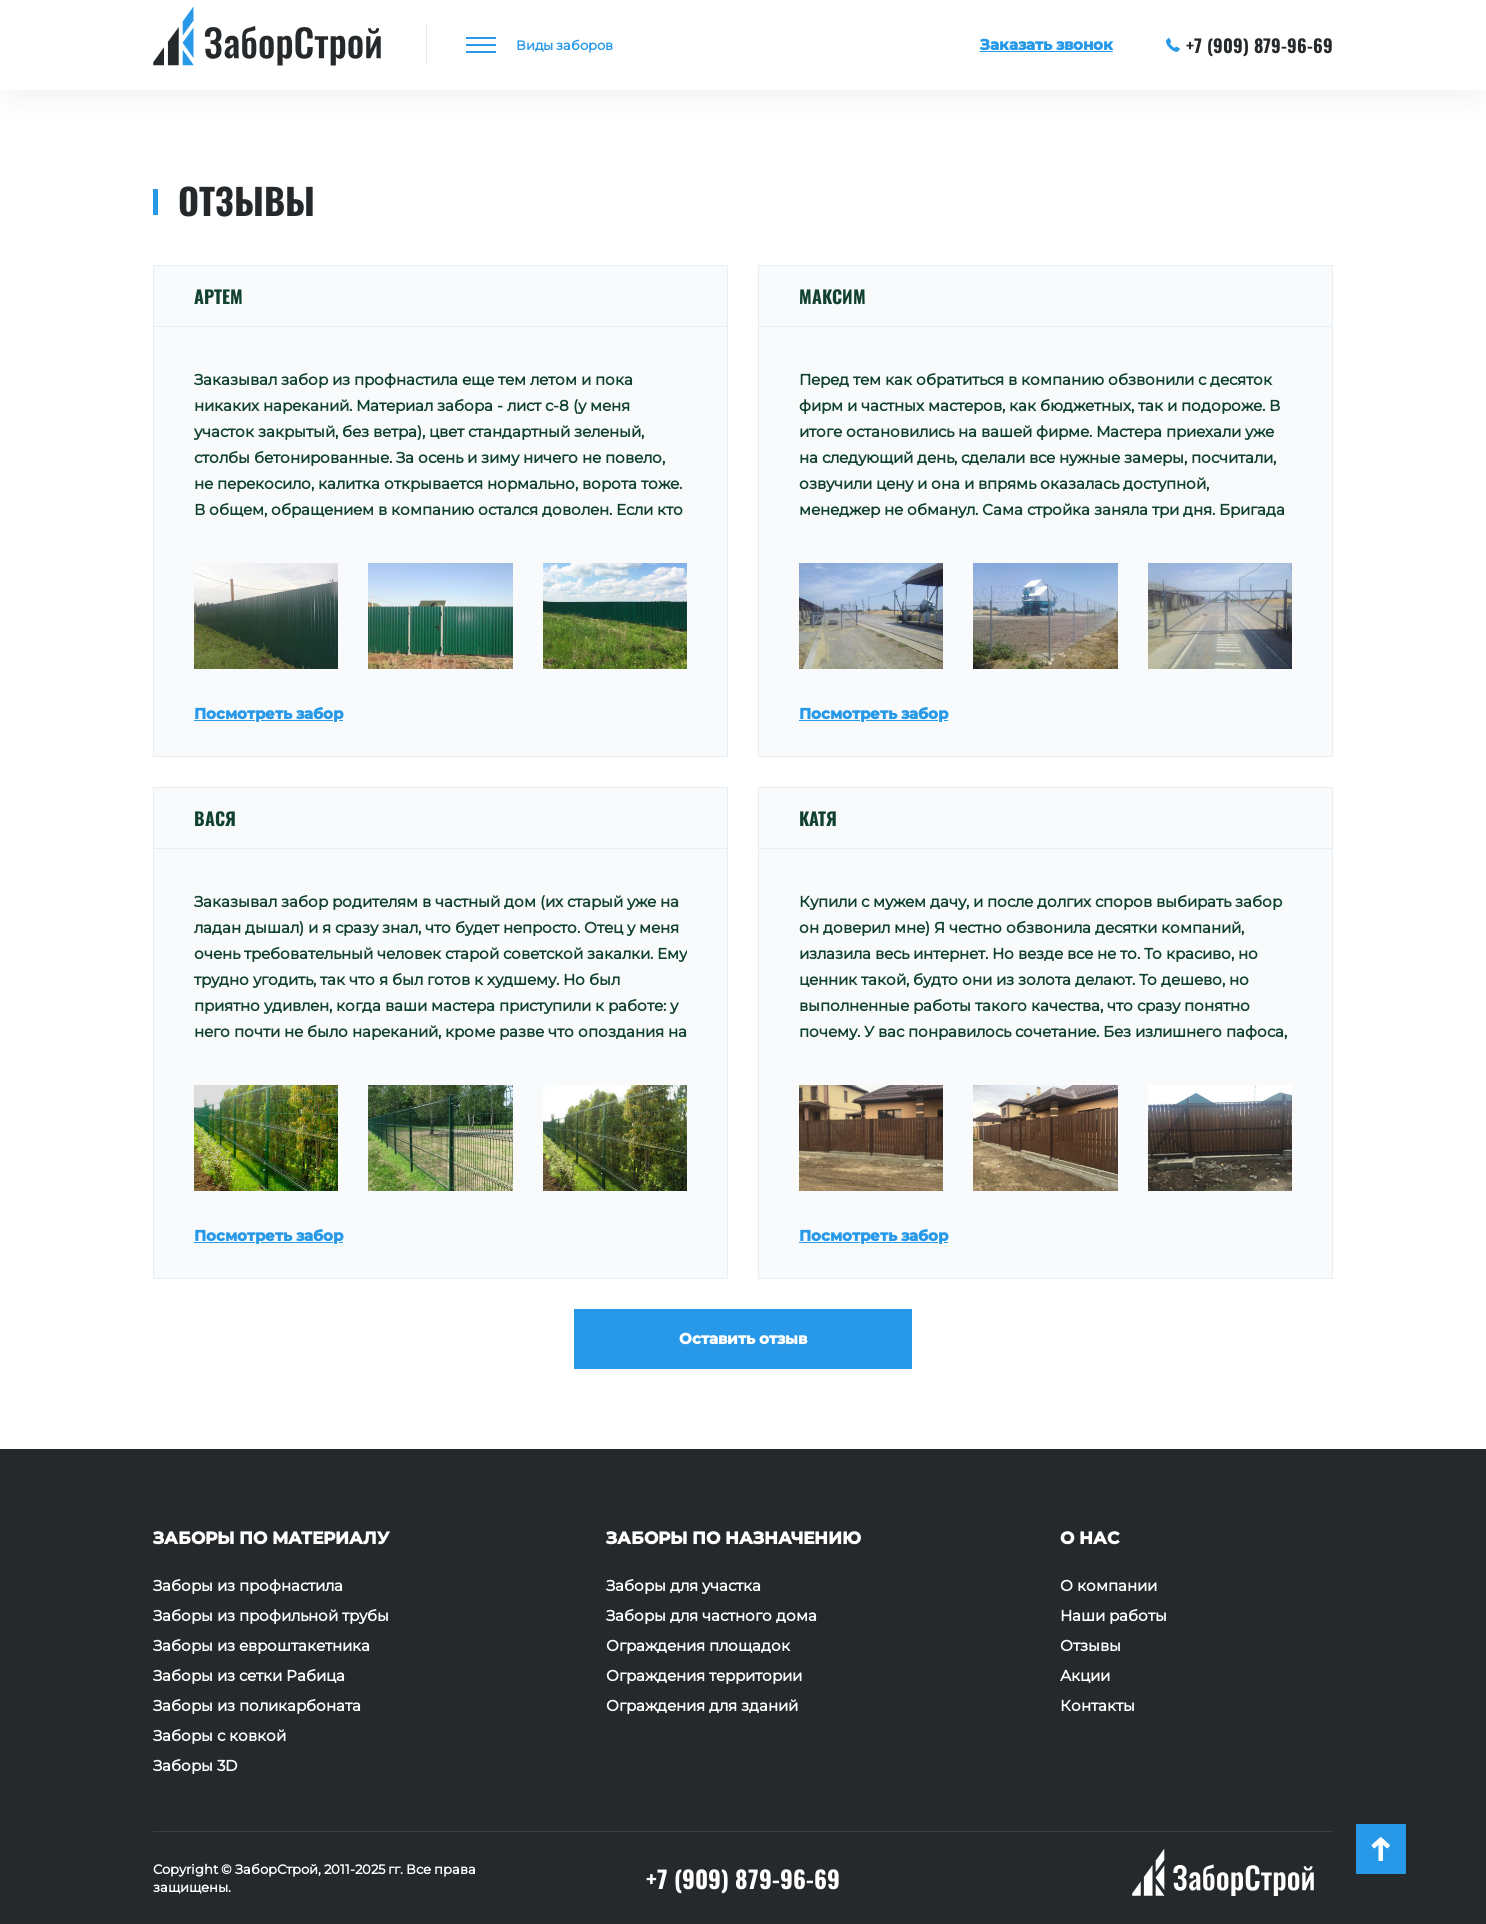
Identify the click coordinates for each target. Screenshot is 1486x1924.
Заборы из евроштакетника (261, 1646)
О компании (1108, 1586)
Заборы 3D (195, 1766)
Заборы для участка (683, 1586)
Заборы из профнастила (248, 1586)
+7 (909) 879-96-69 (1250, 45)
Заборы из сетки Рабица (249, 1676)
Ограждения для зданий (702, 1706)
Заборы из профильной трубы (271, 1616)
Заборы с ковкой (219, 1736)
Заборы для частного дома (711, 1616)
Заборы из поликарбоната (257, 1706)
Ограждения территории (704, 1676)
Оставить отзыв (743, 1338)
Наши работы (1113, 1616)
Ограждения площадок (698, 1646)
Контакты (1097, 1706)
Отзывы (1090, 1646)
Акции (1085, 1676)
